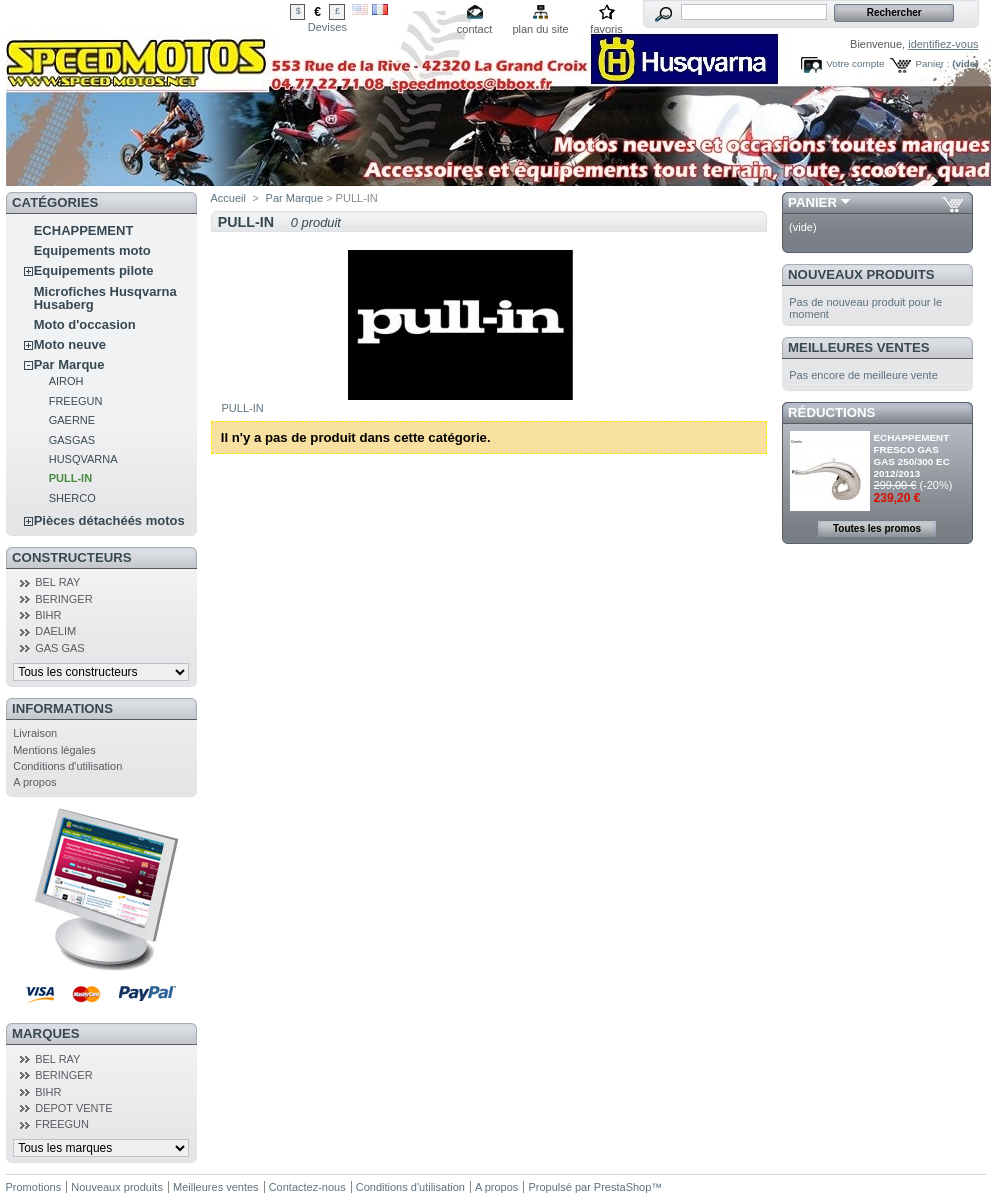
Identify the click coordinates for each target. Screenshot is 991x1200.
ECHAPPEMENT (84, 230)
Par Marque (69, 364)
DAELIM (55, 631)
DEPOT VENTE (73, 1108)
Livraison (35, 733)
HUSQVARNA (83, 459)
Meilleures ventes (858, 347)
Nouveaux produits (861, 274)
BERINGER (63, 599)
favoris (606, 29)
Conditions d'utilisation (67, 766)
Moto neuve (70, 344)
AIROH (66, 381)
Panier (812, 202)
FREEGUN (76, 401)
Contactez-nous (307, 1187)
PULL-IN (70, 478)
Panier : (932, 63)
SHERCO (72, 498)
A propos (34, 782)
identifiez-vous (943, 44)
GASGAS (72, 440)
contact (474, 29)
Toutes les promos (877, 528)
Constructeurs (71, 557)
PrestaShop (622, 1187)
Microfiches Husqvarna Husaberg (105, 298)
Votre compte (855, 63)
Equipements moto (92, 250)
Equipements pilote (94, 270)
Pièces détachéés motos (109, 520)
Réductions (831, 412)
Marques (45, 1033)
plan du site (540, 29)
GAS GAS (60, 648)
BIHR (48, 615)
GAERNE (72, 420)
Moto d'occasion (85, 324)
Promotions (34, 1187)
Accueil (228, 198)
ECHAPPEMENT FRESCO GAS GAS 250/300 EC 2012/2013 (912, 455)
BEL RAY (57, 582)
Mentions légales (54, 750)
